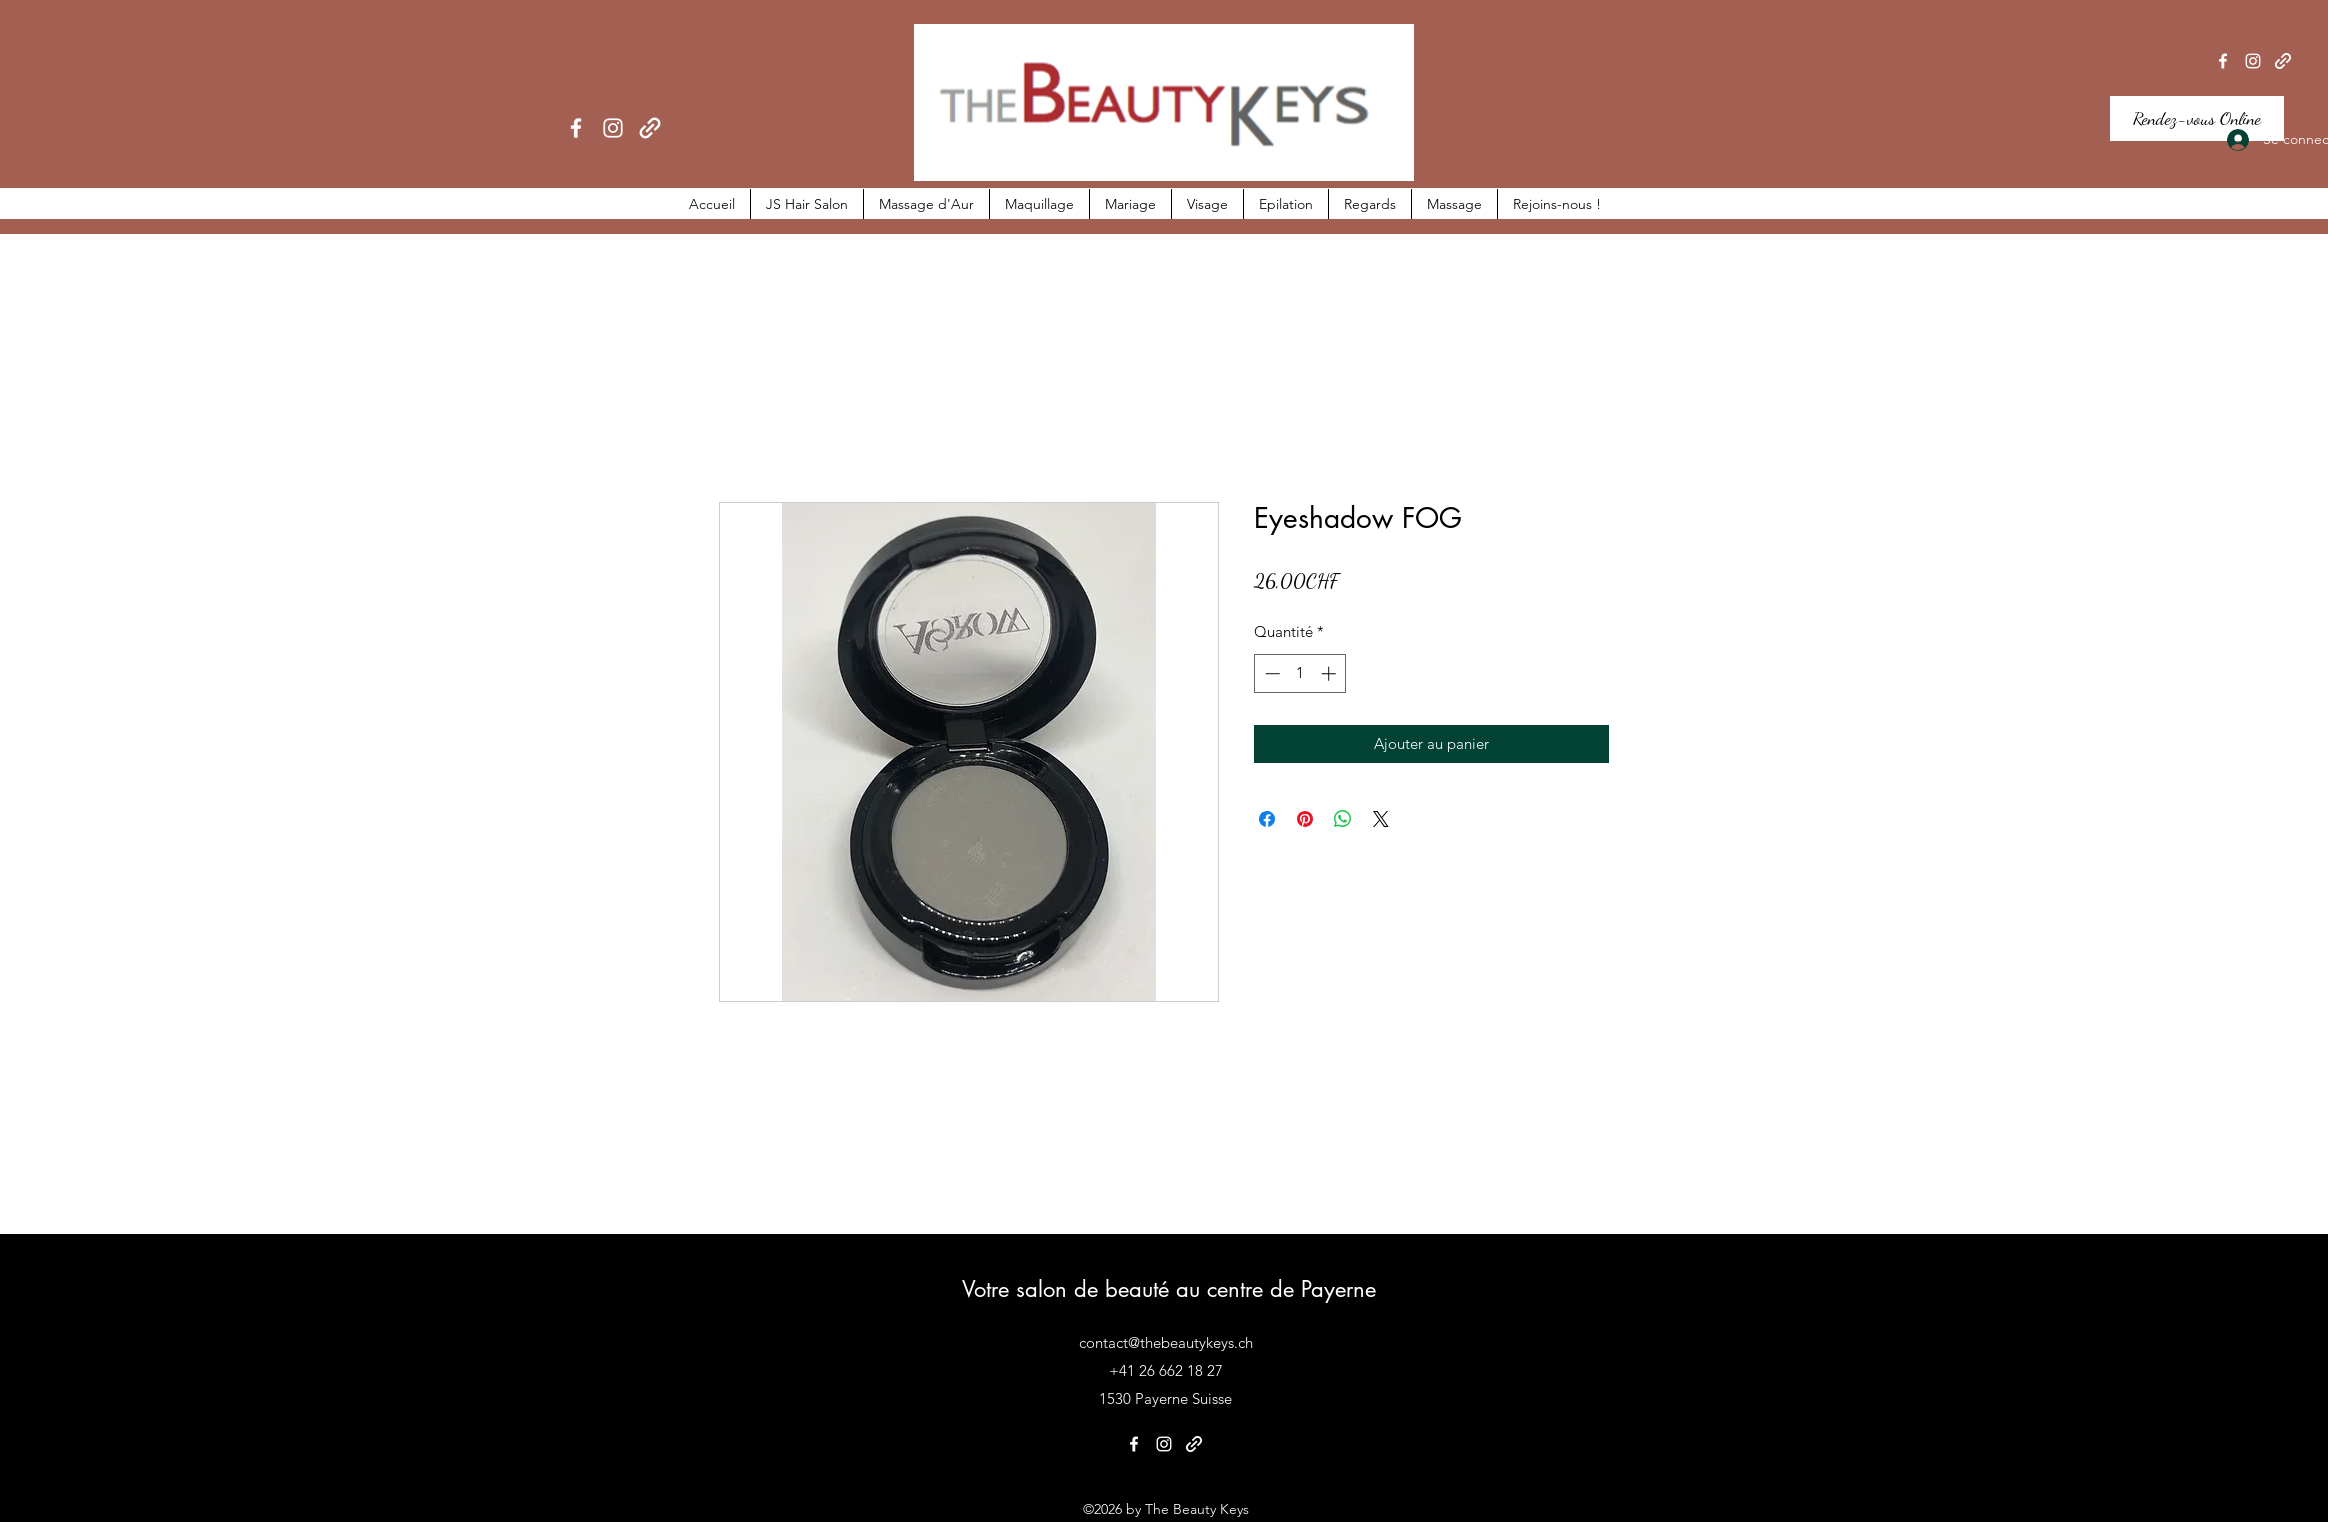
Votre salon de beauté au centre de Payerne (1169, 1289)
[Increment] (1330, 673)
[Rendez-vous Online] (2197, 118)
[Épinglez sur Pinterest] (1305, 819)
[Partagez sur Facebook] (1267, 819)
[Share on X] (1381, 819)
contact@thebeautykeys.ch (1166, 1342)
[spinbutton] (1300, 673)
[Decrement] (1270, 673)
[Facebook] (576, 128)
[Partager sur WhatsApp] (1343, 819)
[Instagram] (613, 128)
